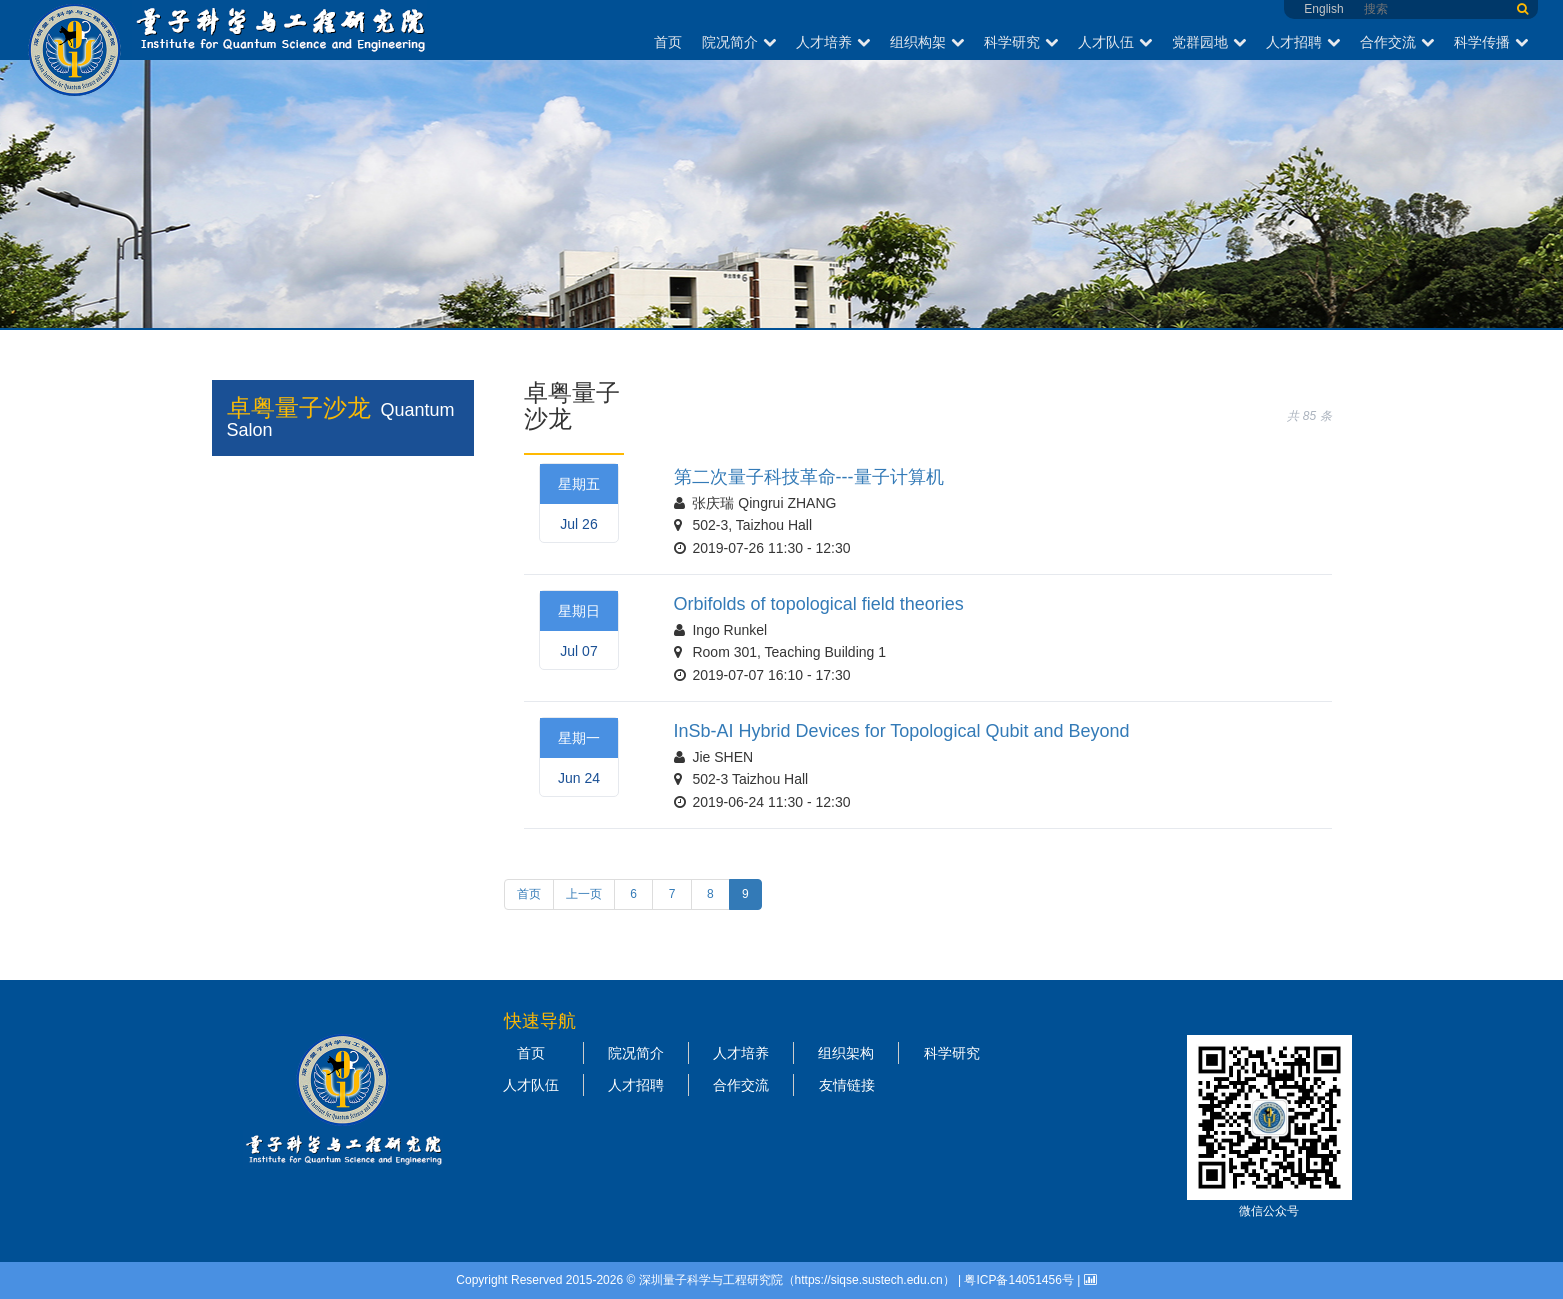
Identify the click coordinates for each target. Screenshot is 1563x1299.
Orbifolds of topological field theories (819, 604)
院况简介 (739, 42)
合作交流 (1397, 42)
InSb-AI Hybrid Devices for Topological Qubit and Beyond (902, 731)
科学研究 (1021, 42)
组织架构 (846, 1053)
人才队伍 (1115, 42)
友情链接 (847, 1085)
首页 (668, 42)
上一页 (584, 894)
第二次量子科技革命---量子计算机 (809, 477)
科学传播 (1491, 42)
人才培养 (833, 42)
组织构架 (927, 42)
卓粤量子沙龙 (299, 407)
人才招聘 (1303, 42)
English (1323, 9)
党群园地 (1209, 42)
